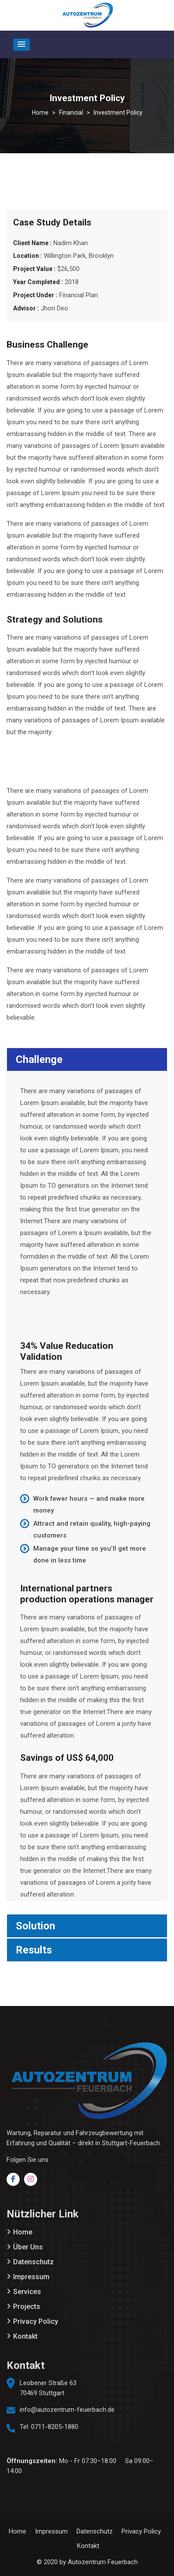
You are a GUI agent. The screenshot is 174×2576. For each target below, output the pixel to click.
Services (27, 2291)
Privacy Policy (35, 2321)
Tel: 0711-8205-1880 (49, 2427)
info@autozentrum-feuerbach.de (67, 2410)
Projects (26, 2306)
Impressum (31, 2277)
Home (22, 2232)
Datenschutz (33, 2262)
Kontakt (25, 2336)
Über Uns (28, 2247)
